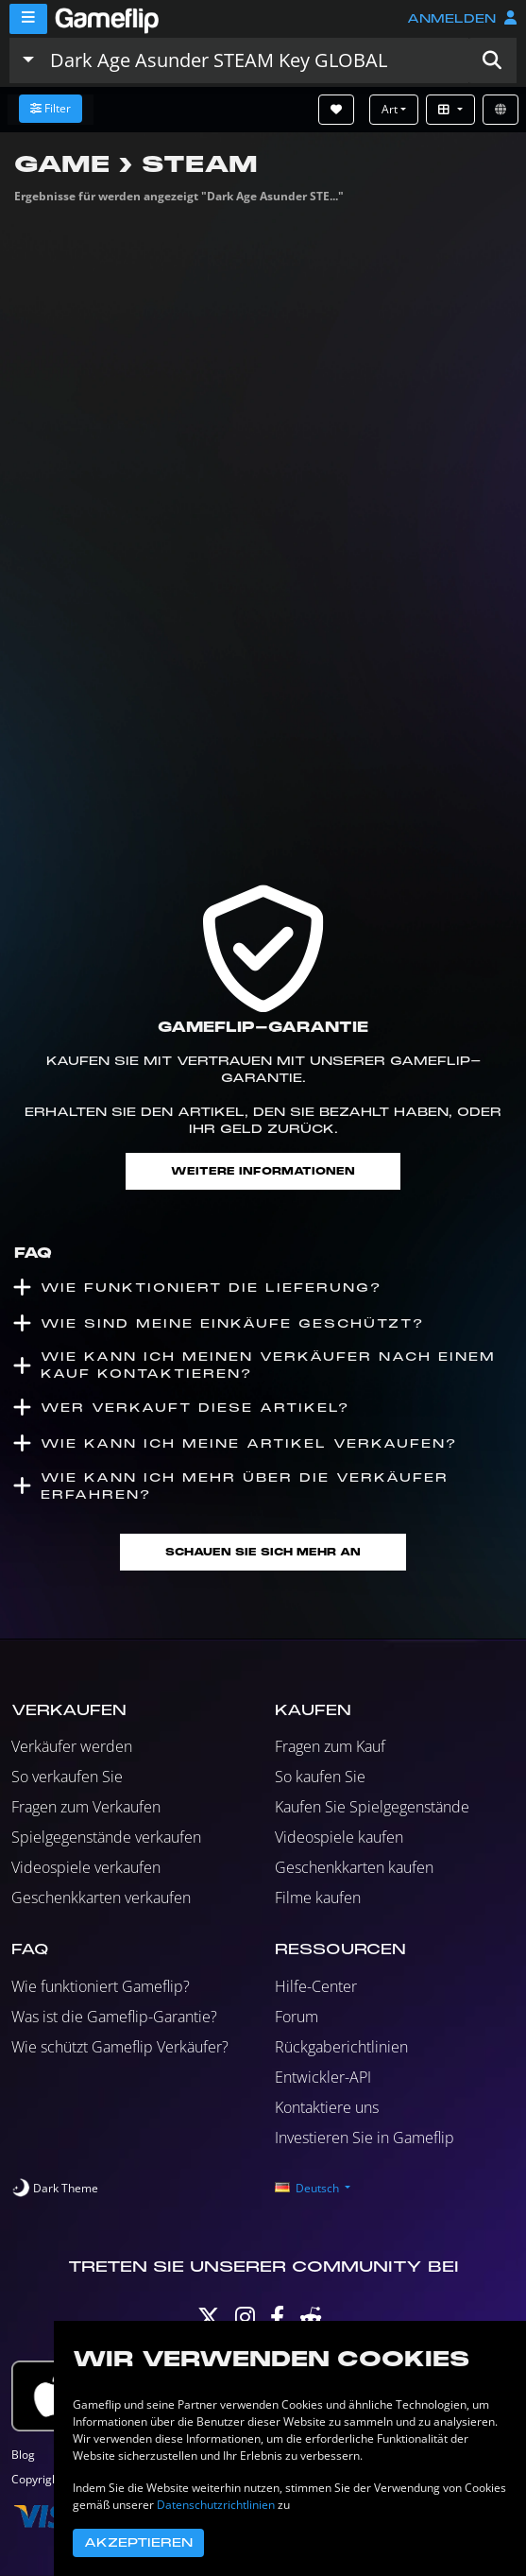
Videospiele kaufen (339, 1837)
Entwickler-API (323, 2077)
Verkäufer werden (71, 1746)
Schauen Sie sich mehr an (263, 1552)
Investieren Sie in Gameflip (364, 2137)
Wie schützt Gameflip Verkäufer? (120, 2046)
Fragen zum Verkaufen (86, 1806)
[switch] (54, 2188)
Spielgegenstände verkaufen (106, 1837)
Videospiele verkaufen (86, 1867)
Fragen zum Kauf (330, 1746)
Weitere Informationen (263, 1171)
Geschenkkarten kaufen (354, 1867)
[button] (492, 60)
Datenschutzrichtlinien (216, 2505)
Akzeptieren (138, 2542)
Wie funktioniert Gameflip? (100, 1986)
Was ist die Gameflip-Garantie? (114, 2016)
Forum (296, 2016)
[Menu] (28, 19)
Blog (23, 2455)
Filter (50, 108)
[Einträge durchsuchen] (255, 60)
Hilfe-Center (316, 1986)
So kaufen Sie (320, 1776)
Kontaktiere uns (327, 2107)
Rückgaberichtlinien (341, 2046)
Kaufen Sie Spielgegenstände (372, 1806)
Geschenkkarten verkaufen (101, 1897)
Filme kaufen (318, 1897)
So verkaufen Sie (67, 1776)
